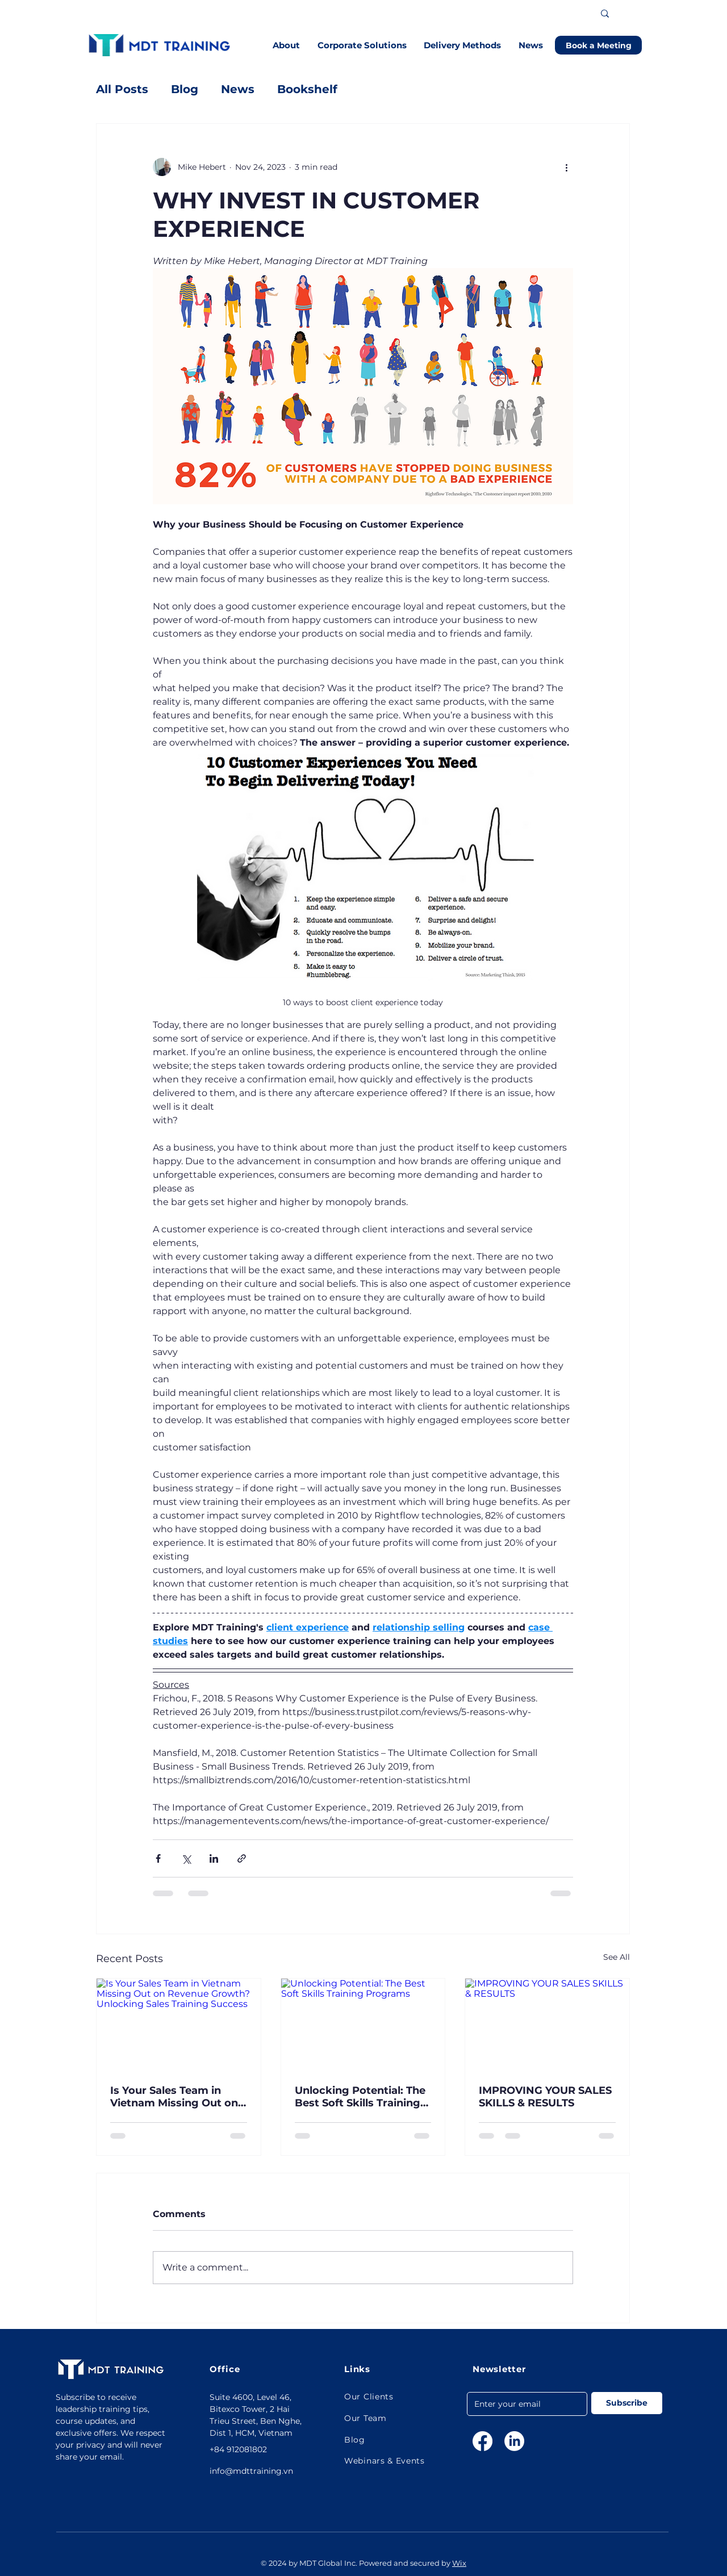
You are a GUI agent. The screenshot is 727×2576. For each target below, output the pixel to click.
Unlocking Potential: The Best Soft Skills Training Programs (360, 2096)
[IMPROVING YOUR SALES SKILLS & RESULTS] (547, 2025)
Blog (184, 89)
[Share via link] (241, 1858)
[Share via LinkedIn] (213, 1858)
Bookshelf (307, 89)
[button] (286, 45)
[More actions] (566, 167)
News (237, 89)
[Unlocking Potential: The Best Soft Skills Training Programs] (363, 2025)
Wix (459, 2562)
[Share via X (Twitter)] (186, 1858)
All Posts (122, 89)
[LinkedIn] (514, 2441)
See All (616, 1957)
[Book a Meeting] (598, 45)
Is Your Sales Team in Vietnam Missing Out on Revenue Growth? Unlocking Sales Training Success (175, 2096)
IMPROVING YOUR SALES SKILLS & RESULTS (545, 2096)
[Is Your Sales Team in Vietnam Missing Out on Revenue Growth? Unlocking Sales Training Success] (179, 2025)
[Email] (523, 2404)
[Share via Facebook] (158, 1858)
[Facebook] (482, 2441)
